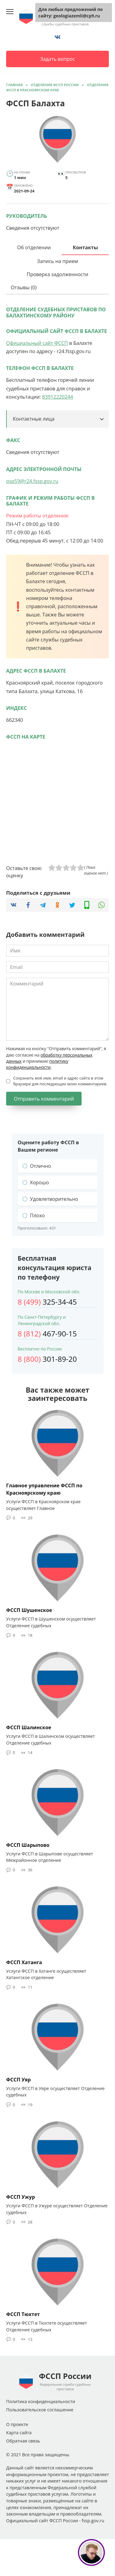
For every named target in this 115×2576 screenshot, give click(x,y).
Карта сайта (19, 2432)
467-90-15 (47, 1333)
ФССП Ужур (20, 2197)
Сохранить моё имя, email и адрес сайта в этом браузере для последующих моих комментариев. (60, 1081)
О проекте (17, 2424)
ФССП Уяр (18, 2079)
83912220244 (57, 396)
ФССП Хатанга (24, 1962)
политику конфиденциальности (37, 1064)
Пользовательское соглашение (39, 2410)
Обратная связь (23, 2441)
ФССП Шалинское (28, 1727)
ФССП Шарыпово (27, 1844)
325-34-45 (47, 1302)
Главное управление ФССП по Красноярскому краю (44, 1489)
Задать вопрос (57, 59)
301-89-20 (47, 1359)
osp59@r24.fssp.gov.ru (32, 481)
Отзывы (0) (23, 287)
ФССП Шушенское (29, 1610)
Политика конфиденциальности (40, 2401)
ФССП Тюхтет (23, 2314)
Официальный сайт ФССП (37, 343)
